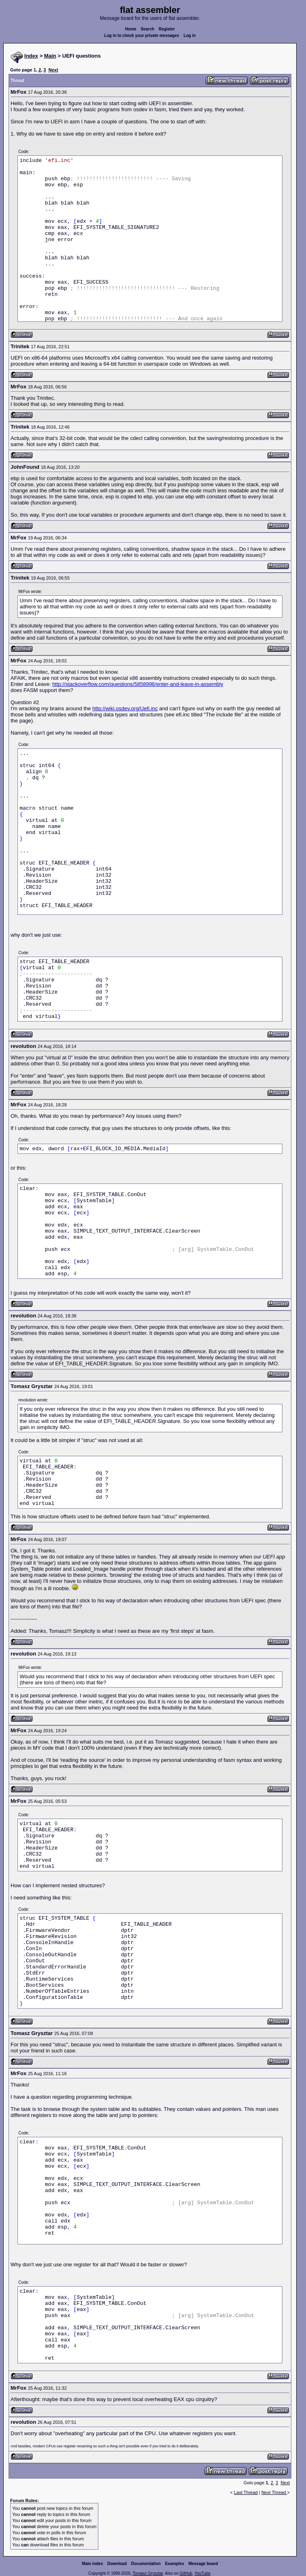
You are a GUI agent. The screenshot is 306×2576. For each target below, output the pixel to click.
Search (147, 29)
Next (53, 69)
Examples (174, 2563)
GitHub (186, 2573)
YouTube (202, 2573)
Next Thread (274, 2492)
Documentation (146, 2563)
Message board (203, 2563)
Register (166, 29)
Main (50, 56)
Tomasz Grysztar (147, 2573)
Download (117, 2563)
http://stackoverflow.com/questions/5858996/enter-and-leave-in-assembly (138, 684)
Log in (190, 35)
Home (131, 29)
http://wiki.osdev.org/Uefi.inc (125, 708)
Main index (92, 2563)
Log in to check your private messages (141, 35)
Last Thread (246, 2492)
